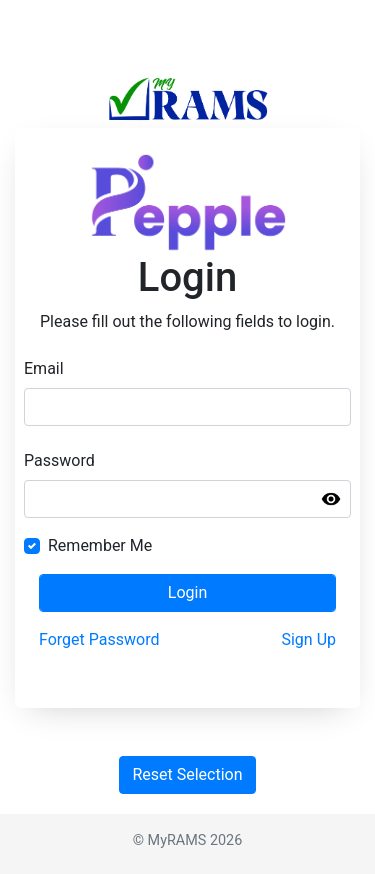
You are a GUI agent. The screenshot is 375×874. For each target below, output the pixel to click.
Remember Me (100, 545)
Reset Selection (187, 774)
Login (187, 592)
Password (59, 460)
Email (44, 368)
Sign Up (308, 639)
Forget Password (99, 639)
